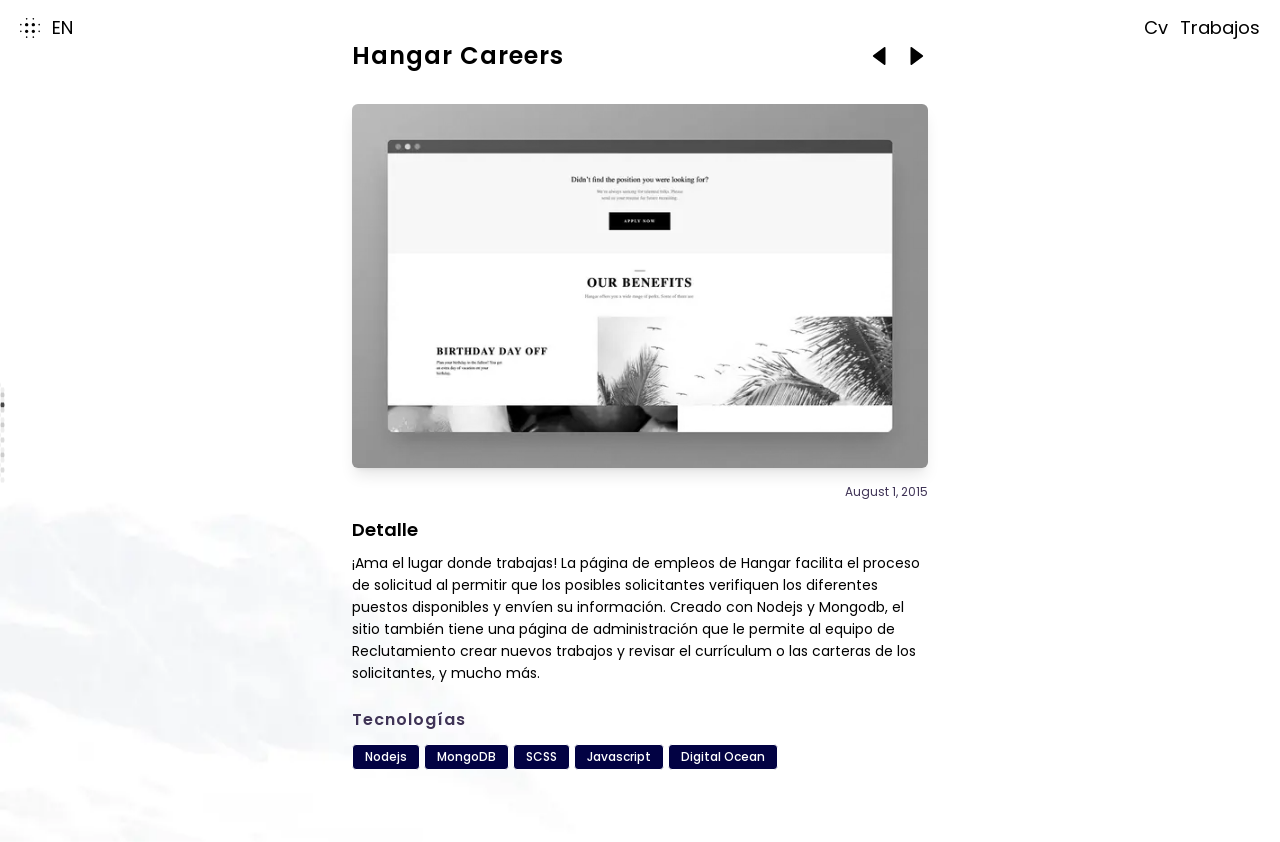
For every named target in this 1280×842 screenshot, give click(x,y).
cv (1156, 28)
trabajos (1220, 28)
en (62, 28)
